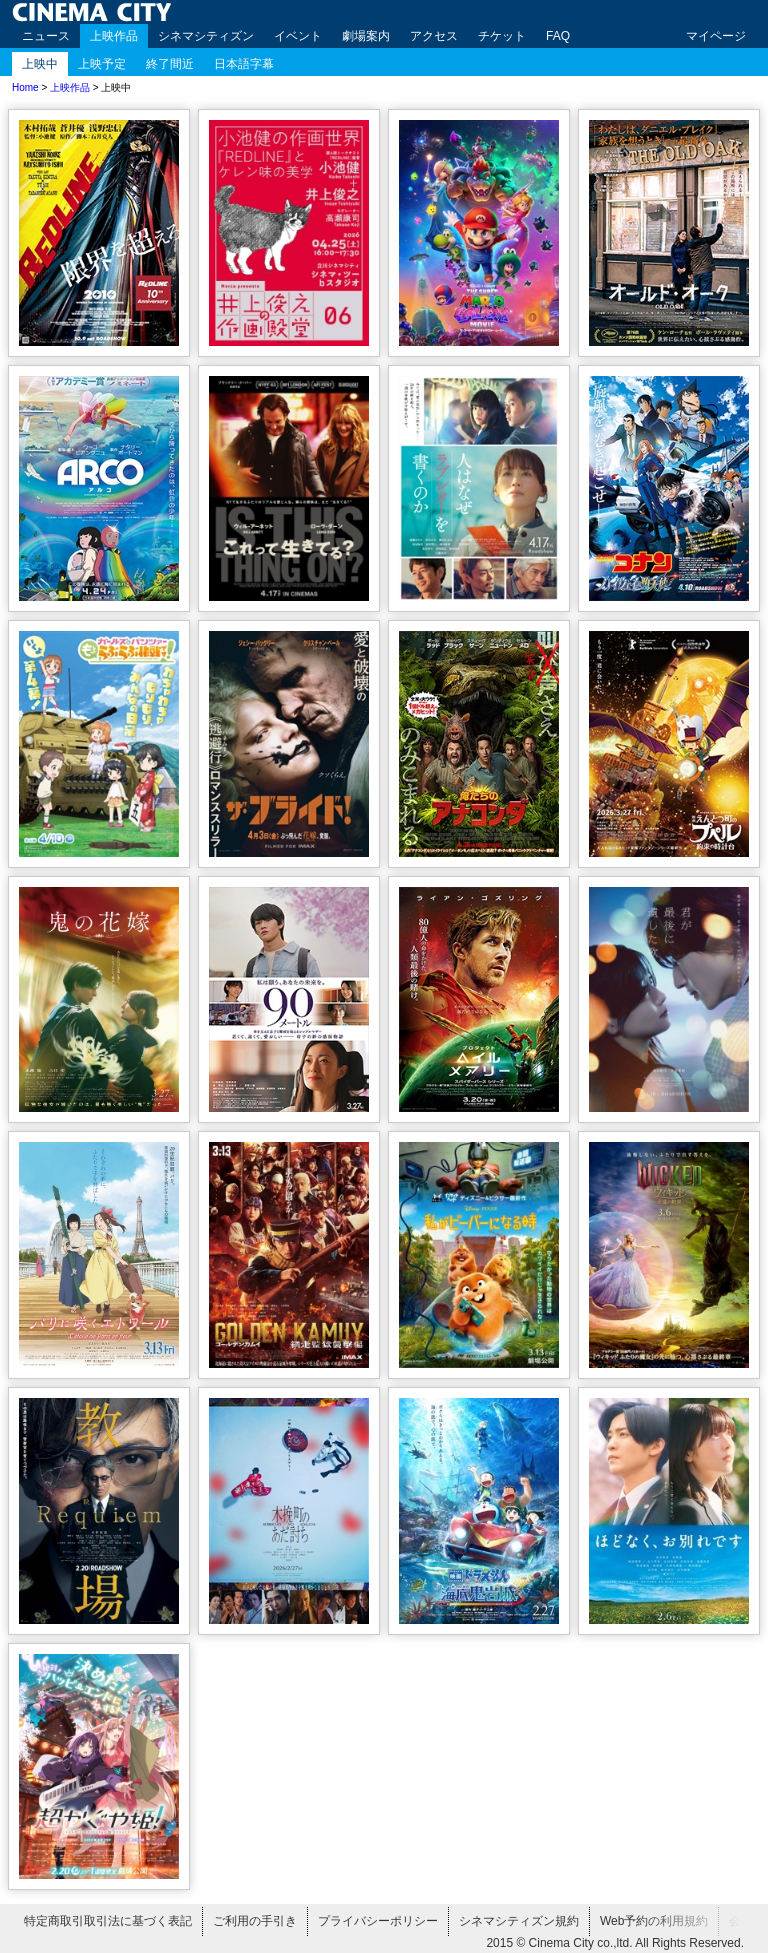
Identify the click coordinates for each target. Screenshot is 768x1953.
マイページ (716, 36)
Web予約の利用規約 (654, 1921)
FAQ (558, 36)
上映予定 (102, 64)
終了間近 (170, 64)
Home (25, 87)
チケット (502, 36)
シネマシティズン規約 (519, 1921)
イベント (298, 36)
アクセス (434, 36)
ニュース (46, 36)
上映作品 (114, 36)
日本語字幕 (244, 64)
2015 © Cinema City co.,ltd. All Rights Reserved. (615, 1943)
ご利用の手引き (255, 1921)
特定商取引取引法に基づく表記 (108, 1921)
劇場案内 (366, 36)
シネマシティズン (206, 36)
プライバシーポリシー (378, 1921)
